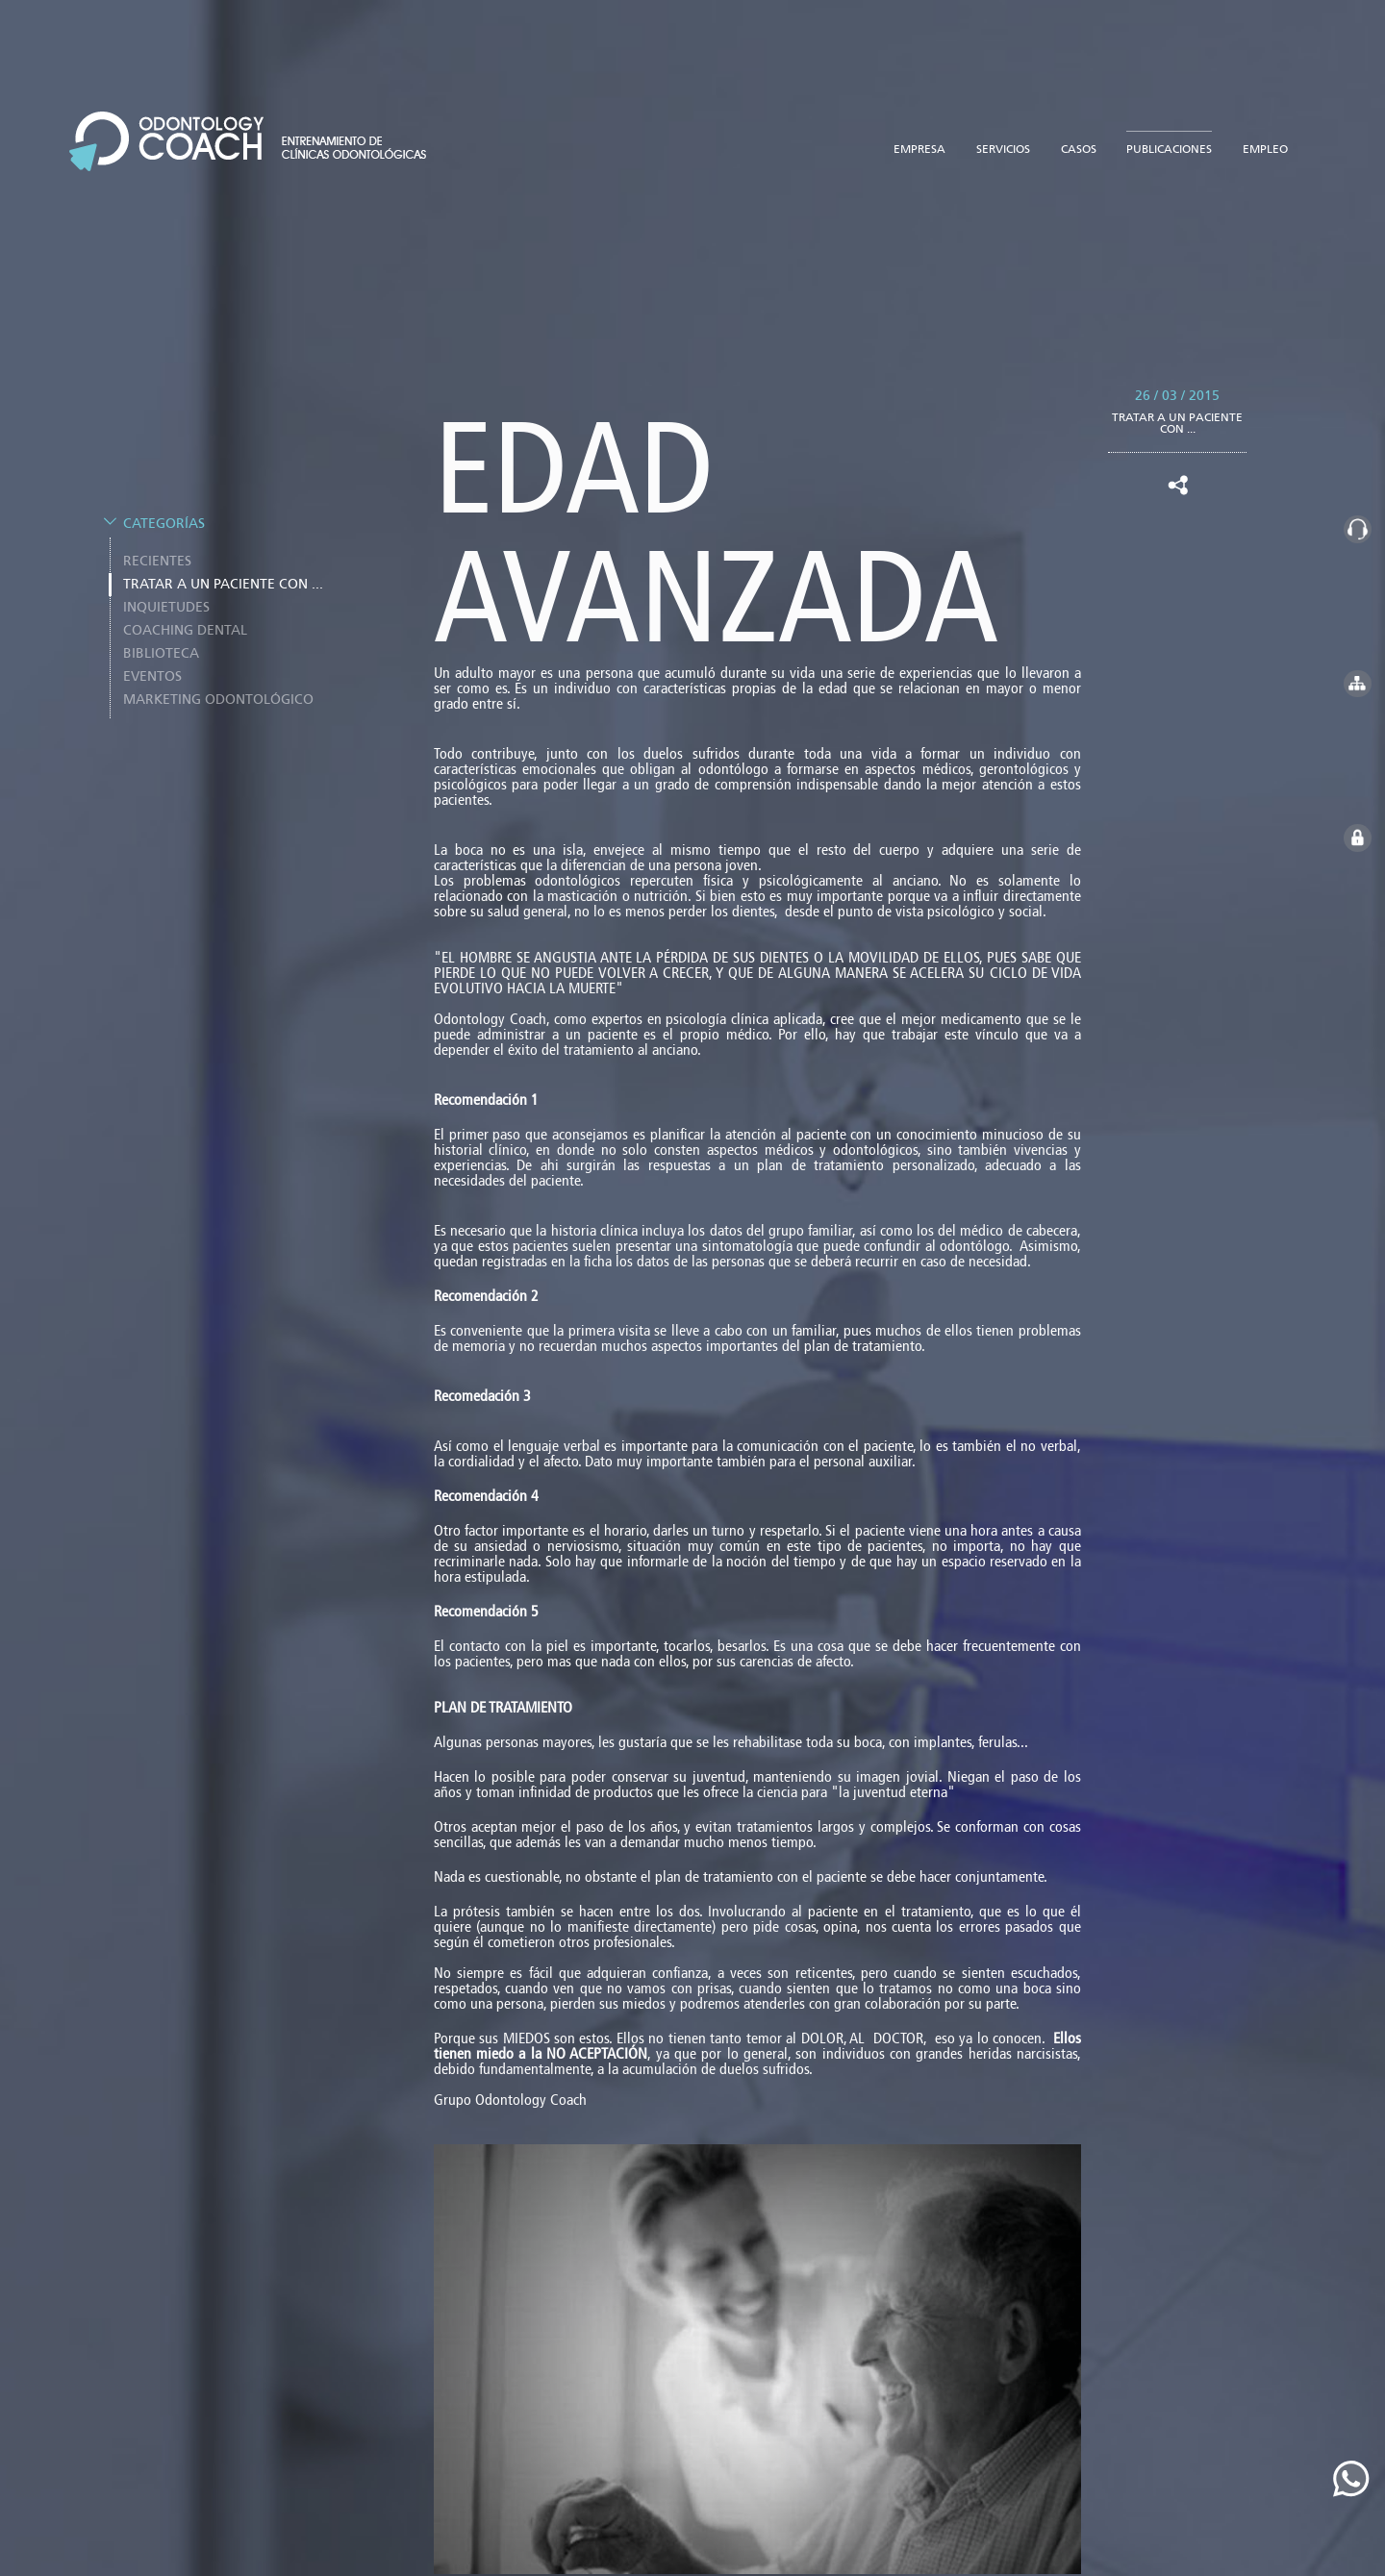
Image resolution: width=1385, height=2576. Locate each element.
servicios (1003, 137)
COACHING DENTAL (185, 620)
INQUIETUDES (166, 597)
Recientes (157, 551)
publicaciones (1169, 137)
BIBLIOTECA (161, 643)
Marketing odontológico (218, 689)
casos (1078, 137)
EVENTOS (152, 666)
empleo (1265, 137)
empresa (919, 137)
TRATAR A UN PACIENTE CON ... (223, 574)
